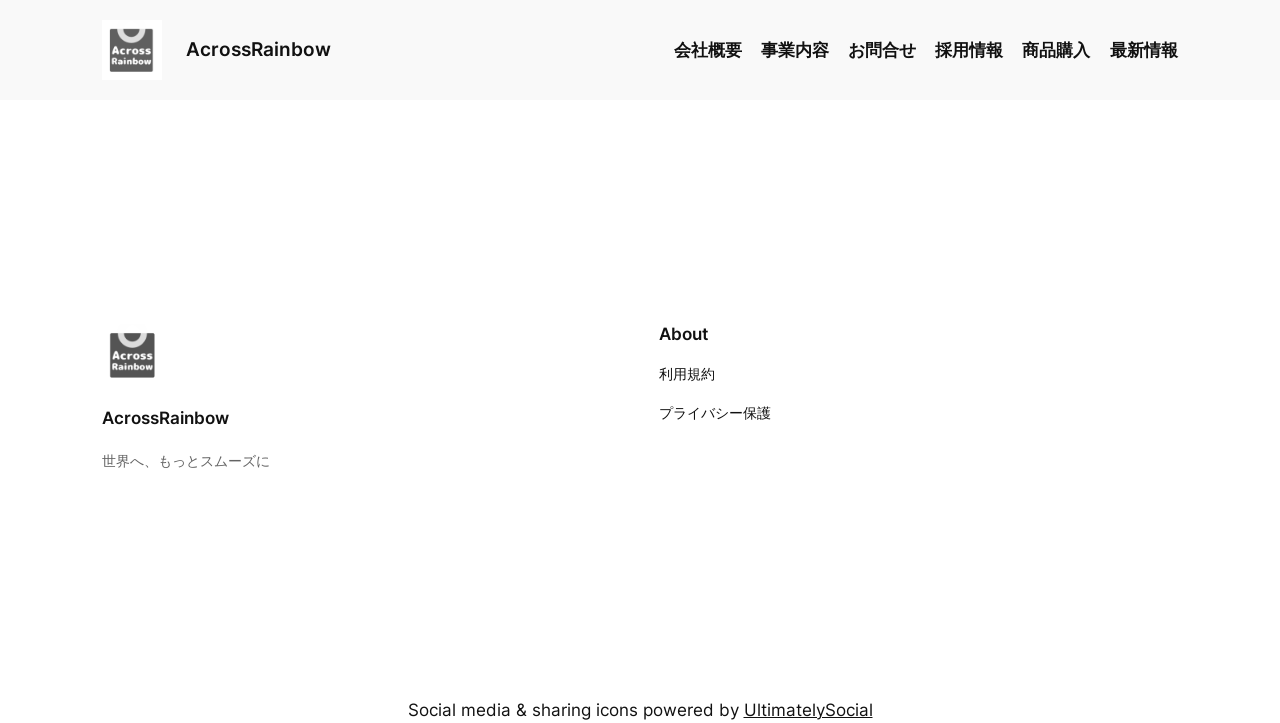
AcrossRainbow (258, 49)
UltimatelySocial (808, 710)
